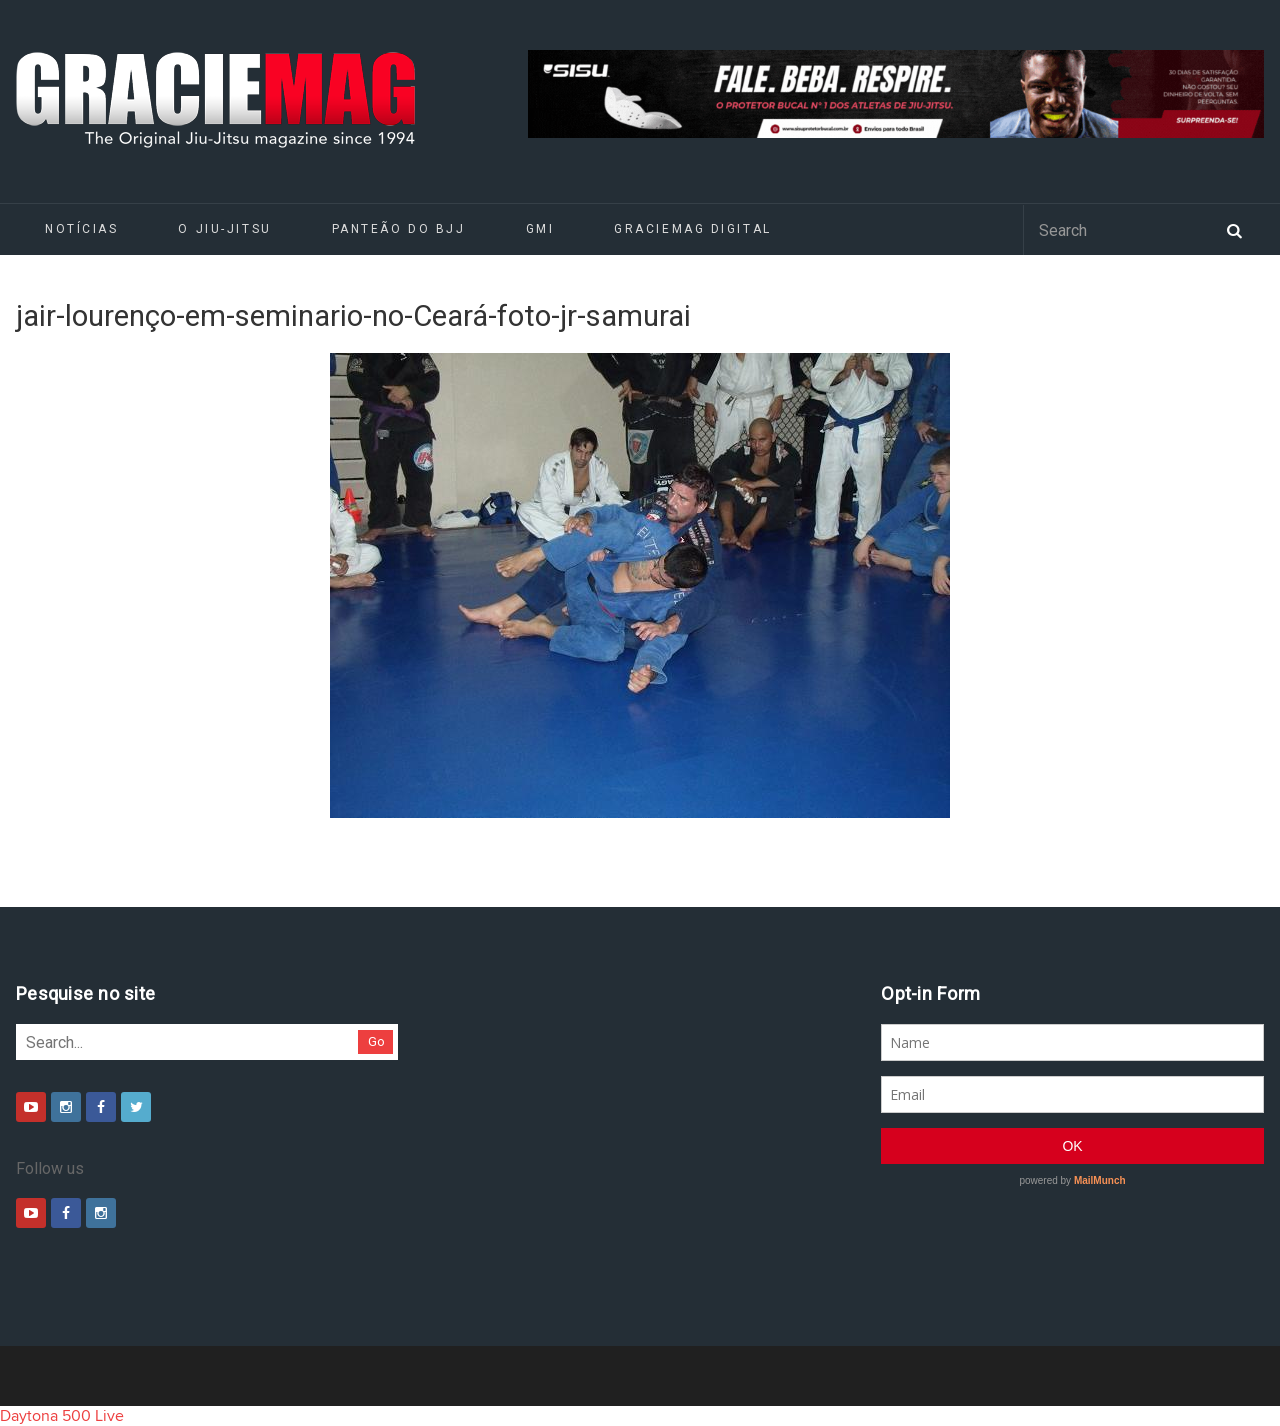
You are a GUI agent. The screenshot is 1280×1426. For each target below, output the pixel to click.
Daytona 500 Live (62, 1416)
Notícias (81, 229)
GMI (540, 229)
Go (376, 1041)
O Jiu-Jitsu (224, 229)
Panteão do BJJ (399, 229)
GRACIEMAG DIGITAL (693, 229)
